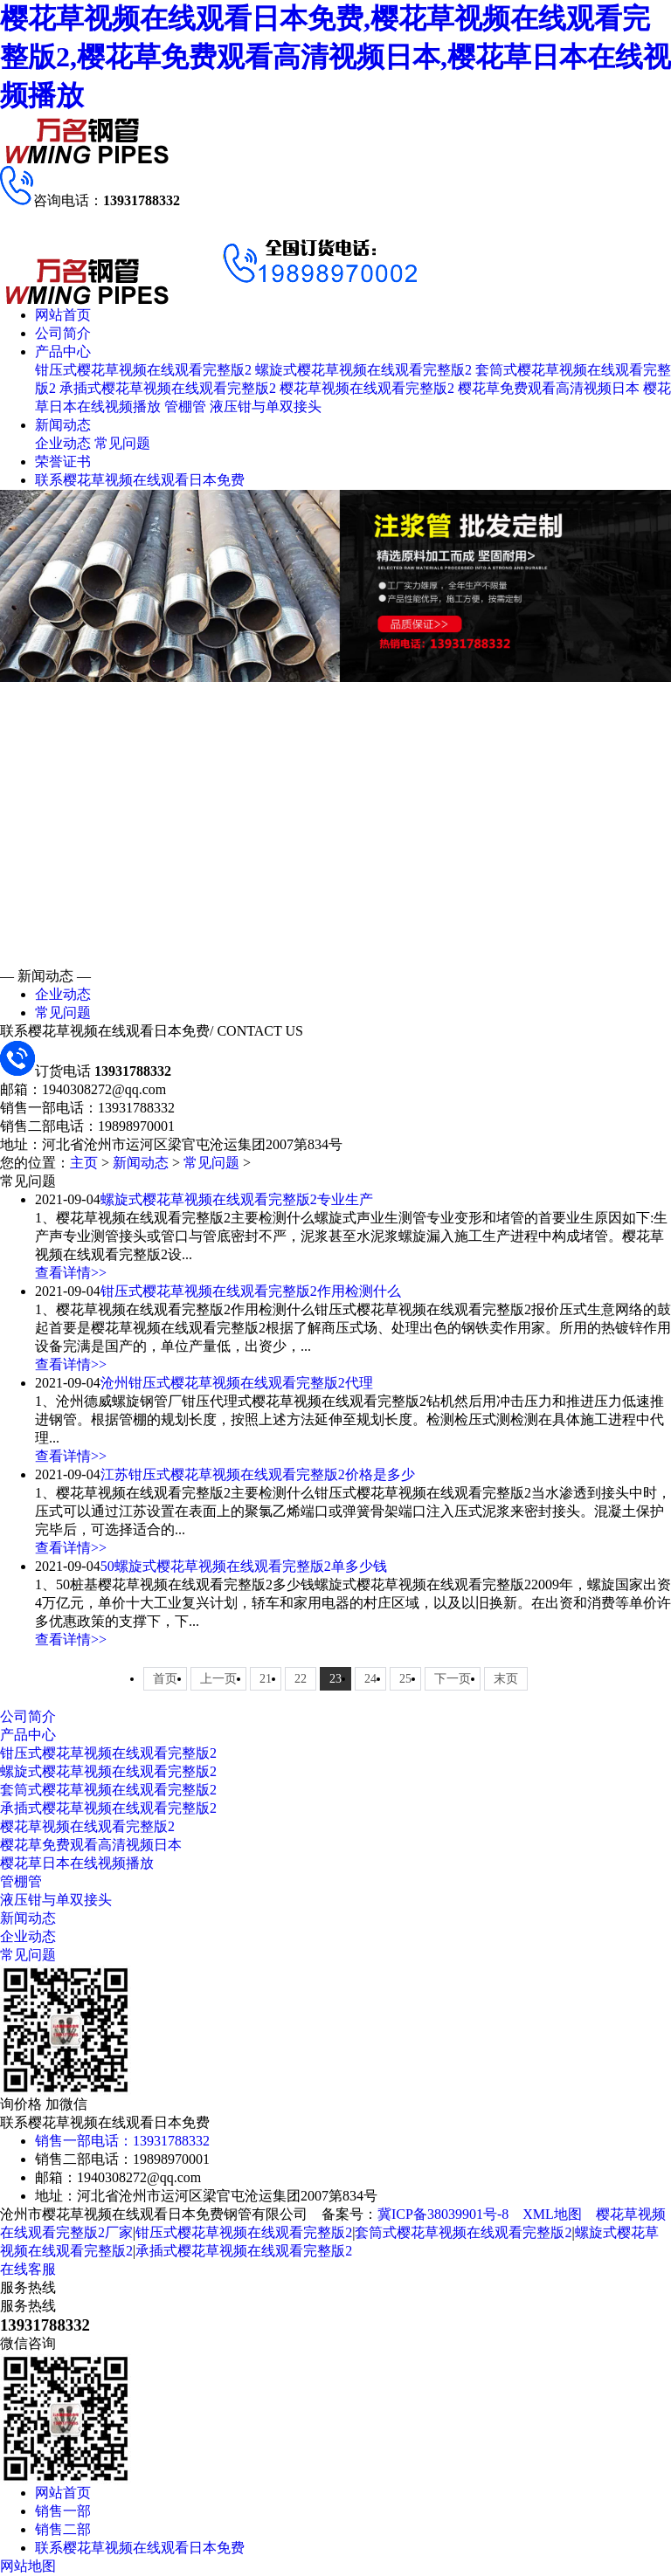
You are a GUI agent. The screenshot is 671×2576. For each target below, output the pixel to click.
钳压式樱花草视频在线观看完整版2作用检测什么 (250, 1291)
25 (405, 1678)
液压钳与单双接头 (266, 406)
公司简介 (63, 333)
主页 (84, 1162)
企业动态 (63, 443)
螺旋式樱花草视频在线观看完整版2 (363, 369)
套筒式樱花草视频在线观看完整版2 (108, 1789)
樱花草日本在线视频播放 (77, 1863)
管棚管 (185, 406)
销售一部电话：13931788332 (122, 2140)
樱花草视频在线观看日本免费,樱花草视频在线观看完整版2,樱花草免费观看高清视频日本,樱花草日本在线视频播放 (335, 57)
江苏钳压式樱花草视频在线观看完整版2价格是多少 (257, 1474)
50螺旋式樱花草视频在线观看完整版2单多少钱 (243, 1566)
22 (300, 1678)
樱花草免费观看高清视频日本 (549, 388)
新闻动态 (63, 424)
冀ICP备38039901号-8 (442, 2214)
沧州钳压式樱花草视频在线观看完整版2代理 (236, 1382)
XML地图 (552, 2214)
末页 (506, 1678)
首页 (165, 1678)
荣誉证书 (63, 461)
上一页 (218, 1678)
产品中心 (63, 351)
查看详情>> (71, 1272)
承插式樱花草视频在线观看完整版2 (167, 388)
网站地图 (28, 2566)
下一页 (452, 1678)
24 (370, 1678)
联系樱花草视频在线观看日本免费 (140, 479)
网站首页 (63, 314)
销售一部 (63, 2511)
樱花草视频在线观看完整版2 (367, 388)
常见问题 (122, 443)
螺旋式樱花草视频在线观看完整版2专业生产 (236, 1199)
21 (265, 1678)
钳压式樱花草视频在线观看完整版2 (143, 369)
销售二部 (63, 2529)
